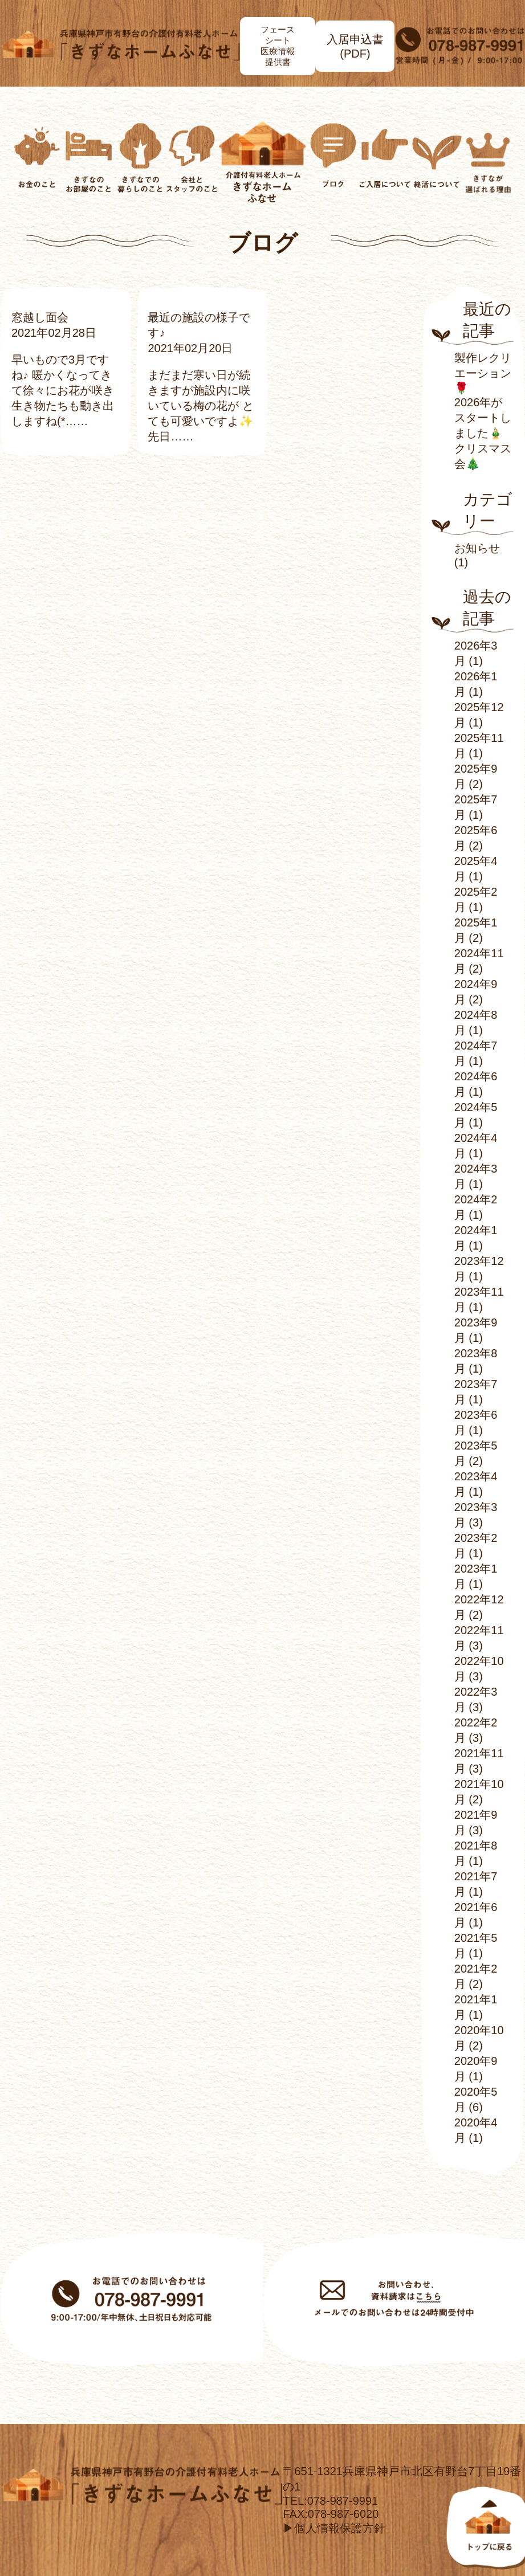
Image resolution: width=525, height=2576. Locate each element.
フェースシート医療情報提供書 (278, 46)
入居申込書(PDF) (355, 46)
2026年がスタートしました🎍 (482, 417)
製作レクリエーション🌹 (482, 373)
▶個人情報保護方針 (334, 2528)
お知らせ (477, 548)
